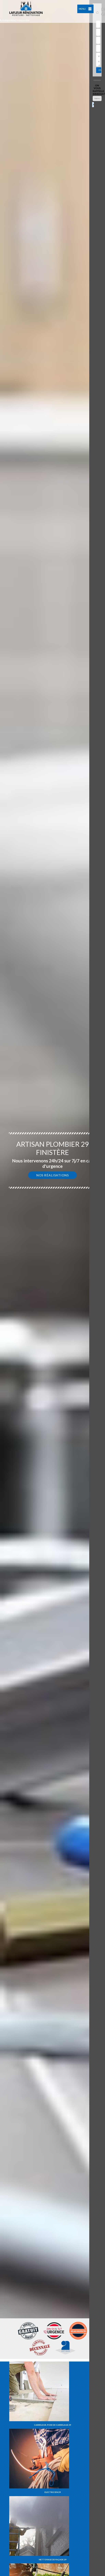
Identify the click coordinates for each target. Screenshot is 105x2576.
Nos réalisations (52, 1175)
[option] (52, 1288)
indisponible (7, 20)
